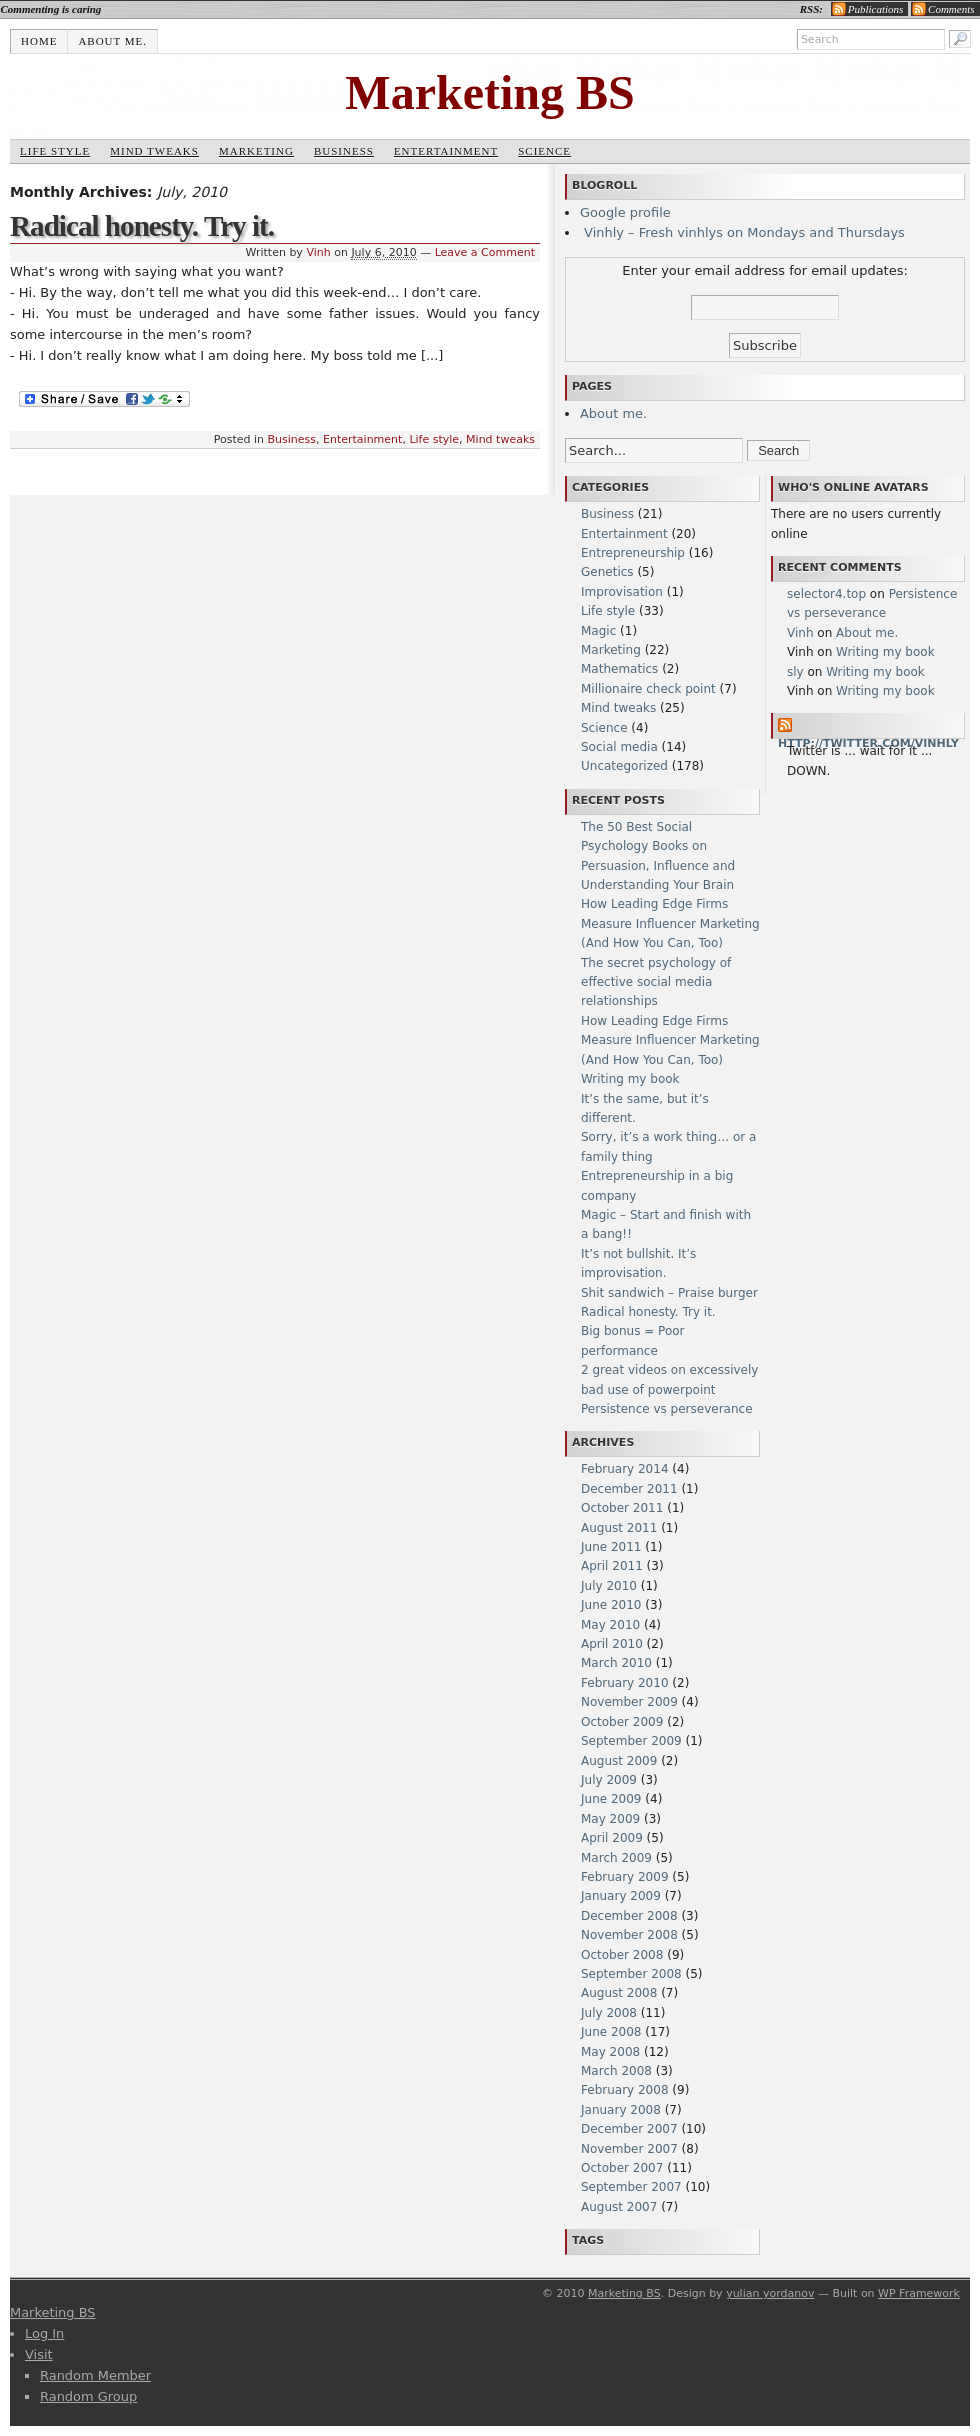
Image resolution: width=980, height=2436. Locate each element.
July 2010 (609, 1586)
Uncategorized (624, 766)
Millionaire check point (648, 689)
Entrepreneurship (633, 553)
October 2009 (622, 1722)
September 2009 (631, 1741)
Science (544, 151)
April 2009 (612, 1838)
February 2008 (625, 2090)
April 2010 (612, 1644)
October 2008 (622, 1955)
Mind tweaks (154, 151)
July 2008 (609, 2013)
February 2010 (625, 1683)
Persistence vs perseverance (667, 1409)
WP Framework (919, 2293)
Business (344, 151)
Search (778, 450)
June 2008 (611, 2032)
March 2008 (616, 2071)
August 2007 (619, 2207)
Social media (619, 747)
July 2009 (609, 1780)
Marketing (256, 151)
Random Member (95, 2375)
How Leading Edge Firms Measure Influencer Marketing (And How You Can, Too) (670, 923)
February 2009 (625, 1877)
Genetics (607, 572)
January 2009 (621, 1896)
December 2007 (629, 2129)
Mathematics (619, 669)
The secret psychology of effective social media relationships (656, 982)
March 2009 (616, 1858)
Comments (951, 9)
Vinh (318, 252)
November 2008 (629, 1935)
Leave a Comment (485, 252)
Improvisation (622, 592)
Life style (55, 151)
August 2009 (619, 1761)
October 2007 (622, 2168)
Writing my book (630, 1079)
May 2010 (610, 1625)
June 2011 (611, 1547)
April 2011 (612, 1566)
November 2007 (629, 2149)
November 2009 (629, 1702)
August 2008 (619, 1993)
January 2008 (621, 2110)
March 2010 (616, 1663)
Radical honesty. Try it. (142, 226)
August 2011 (619, 1528)
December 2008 (629, 1916)
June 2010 (611, 1605)
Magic (598, 631)
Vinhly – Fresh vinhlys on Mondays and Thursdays (742, 232)
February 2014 (625, 1469)
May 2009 (610, 1819)
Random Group (88, 2396)
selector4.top (826, 594)
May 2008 (610, 2052)
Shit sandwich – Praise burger (669, 1293)
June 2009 (611, 1799)
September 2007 (631, 2187)
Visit (39, 2354)
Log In (44, 2333)
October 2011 (622, 1508)
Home (39, 41)
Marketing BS (489, 92)
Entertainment (446, 151)
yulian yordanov (770, 2293)
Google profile (625, 212)
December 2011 (629, 1489)
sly (795, 672)
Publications (876, 9)
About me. (112, 41)
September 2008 (631, 1974)
